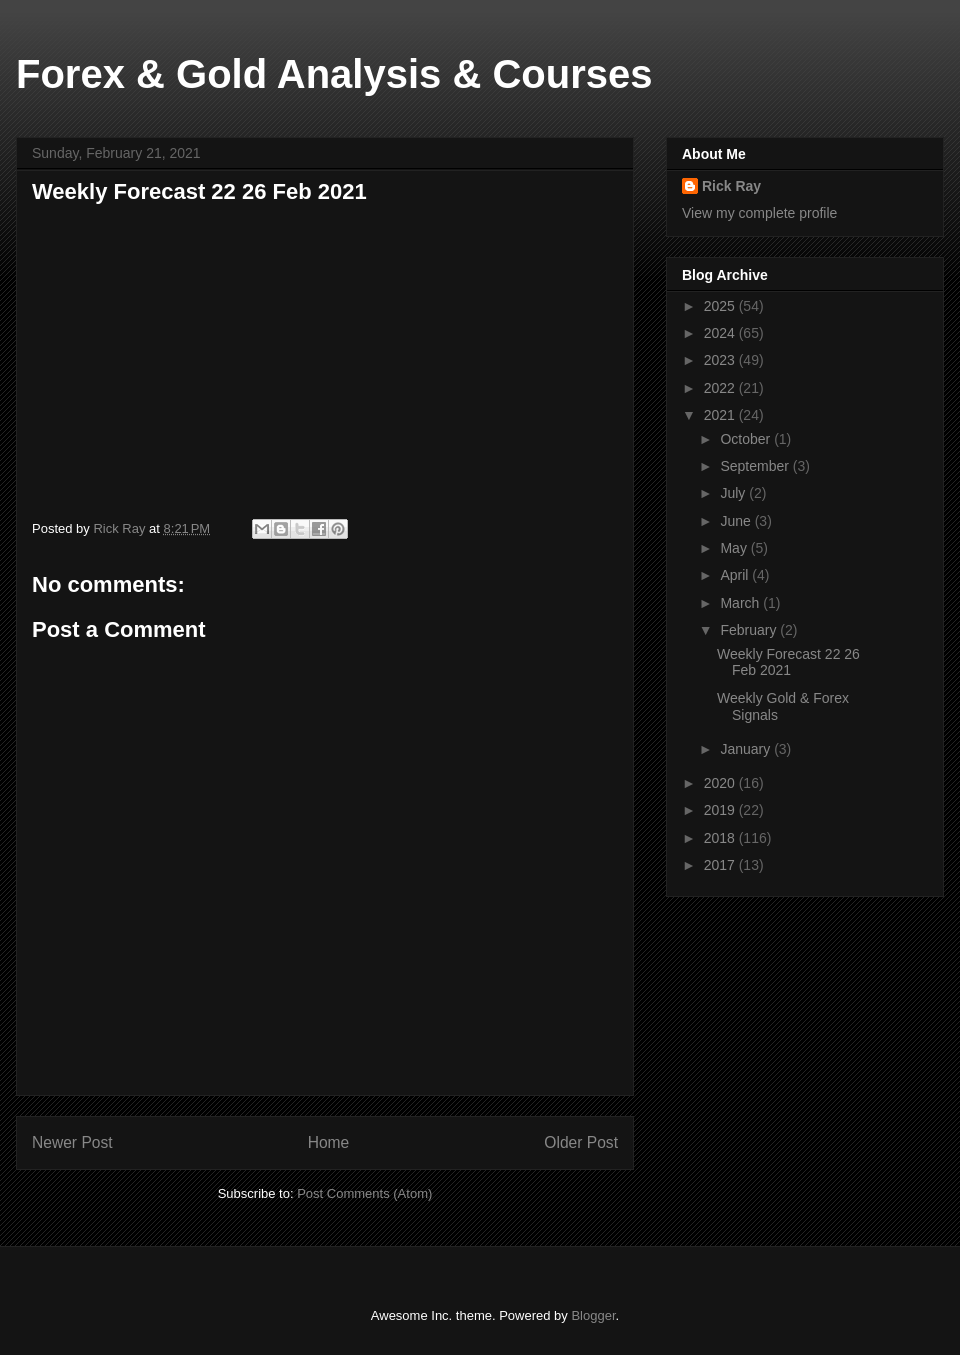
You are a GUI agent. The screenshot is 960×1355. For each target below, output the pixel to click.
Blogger (593, 1315)
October (747, 439)
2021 (721, 415)
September (756, 466)
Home (329, 1142)
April (736, 575)
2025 (721, 306)
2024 (721, 333)
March (741, 603)
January (747, 749)
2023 (721, 360)
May (735, 548)
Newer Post (72, 1142)
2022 (721, 388)
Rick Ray (731, 186)
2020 (721, 783)
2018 (721, 838)
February (750, 630)
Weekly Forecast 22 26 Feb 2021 (788, 662)
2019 (721, 810)
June (737, 521)
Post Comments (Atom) (364, 1193)
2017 (721, 865)
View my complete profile (759, 213)
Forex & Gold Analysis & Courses (334, 74)
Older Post (581, 1142)
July (734, 493)
